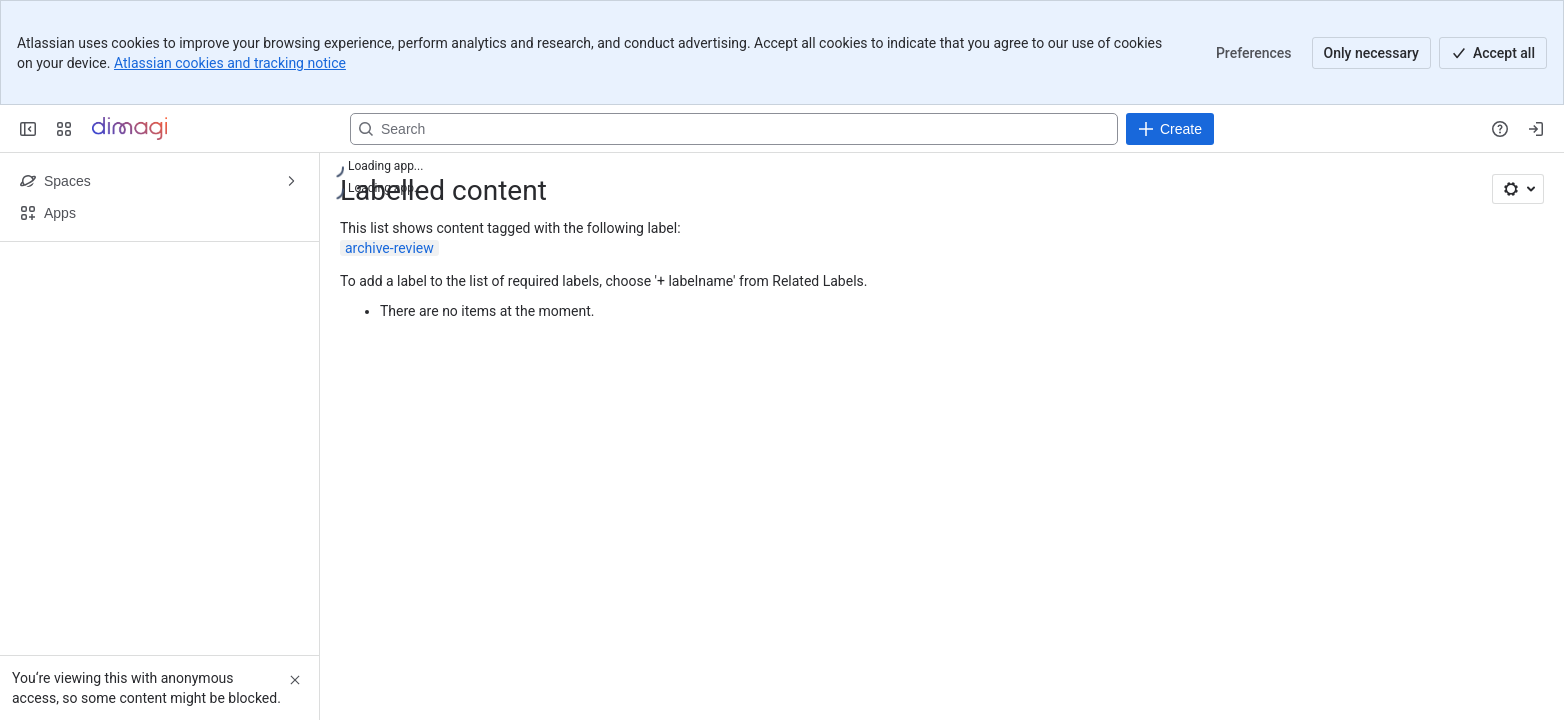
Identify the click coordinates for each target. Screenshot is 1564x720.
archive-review (389, 248)
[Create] (1170, 129)
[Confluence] (129, 129)
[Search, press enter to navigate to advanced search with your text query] (734, 129)
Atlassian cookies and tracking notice (230, 63)
